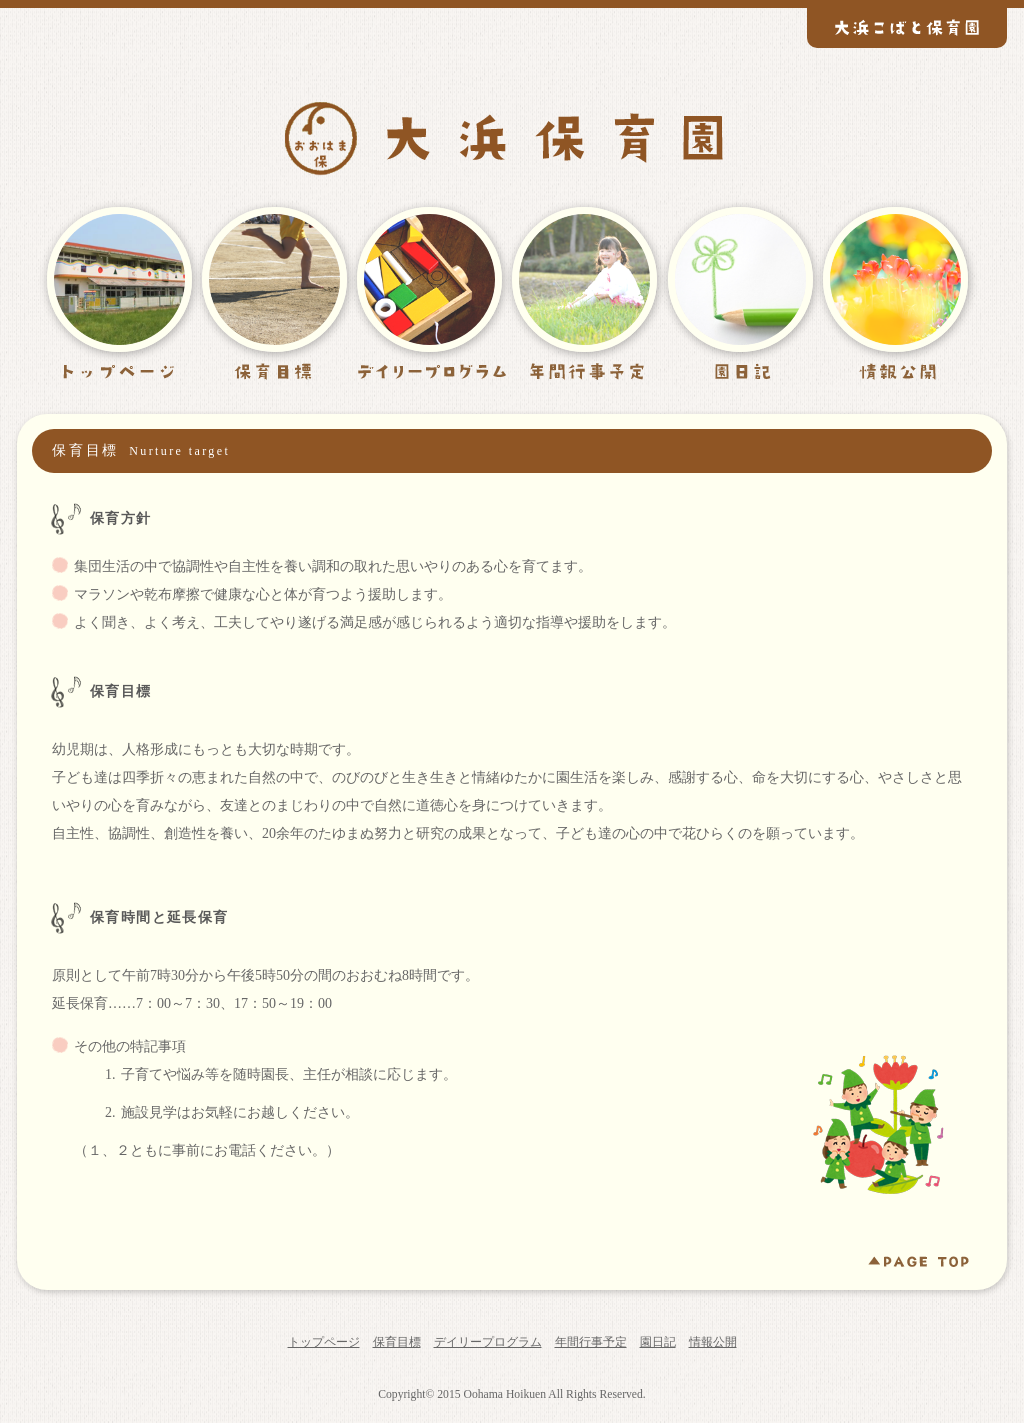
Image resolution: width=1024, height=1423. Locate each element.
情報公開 (713, 1342)
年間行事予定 (591, 1342)
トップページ (324, 1342)
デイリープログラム (488, 1342)
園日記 (658, 1342)
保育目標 (397, 1342)
